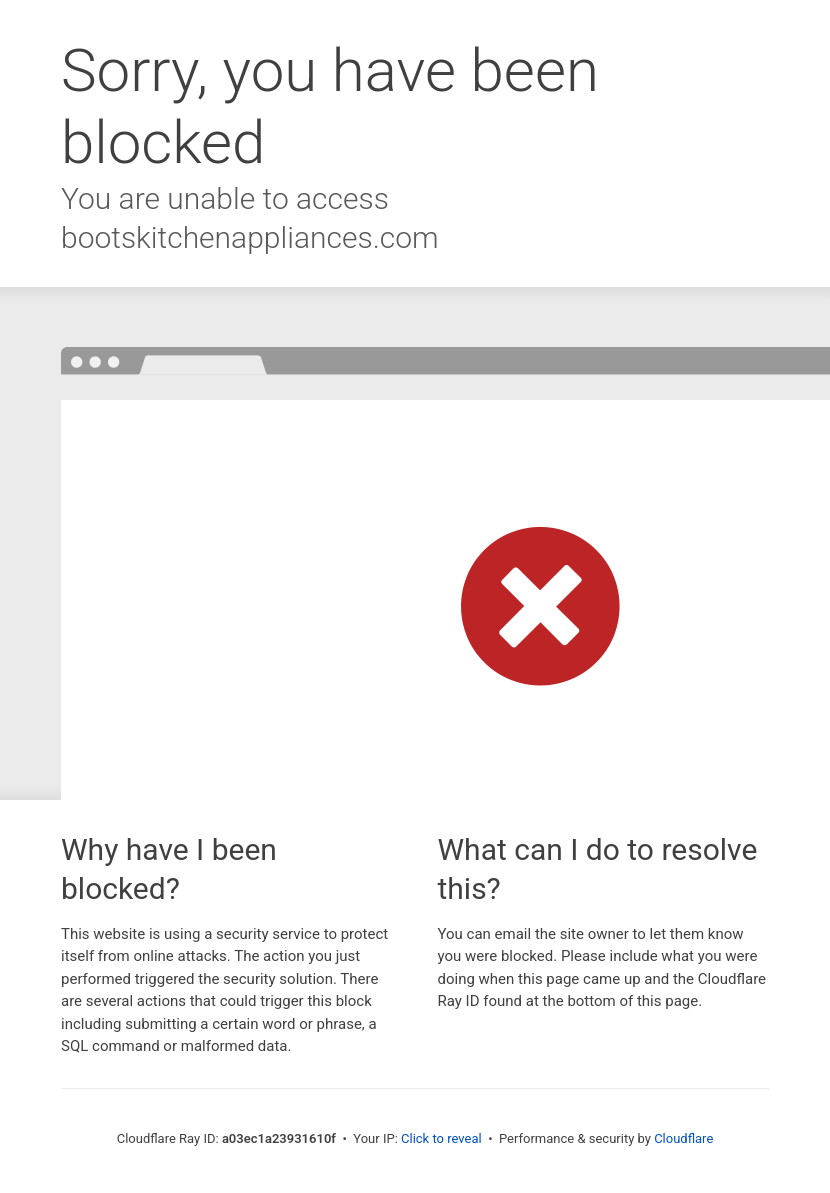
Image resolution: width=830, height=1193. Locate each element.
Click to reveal (441, 1138)
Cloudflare (683, 1138)
